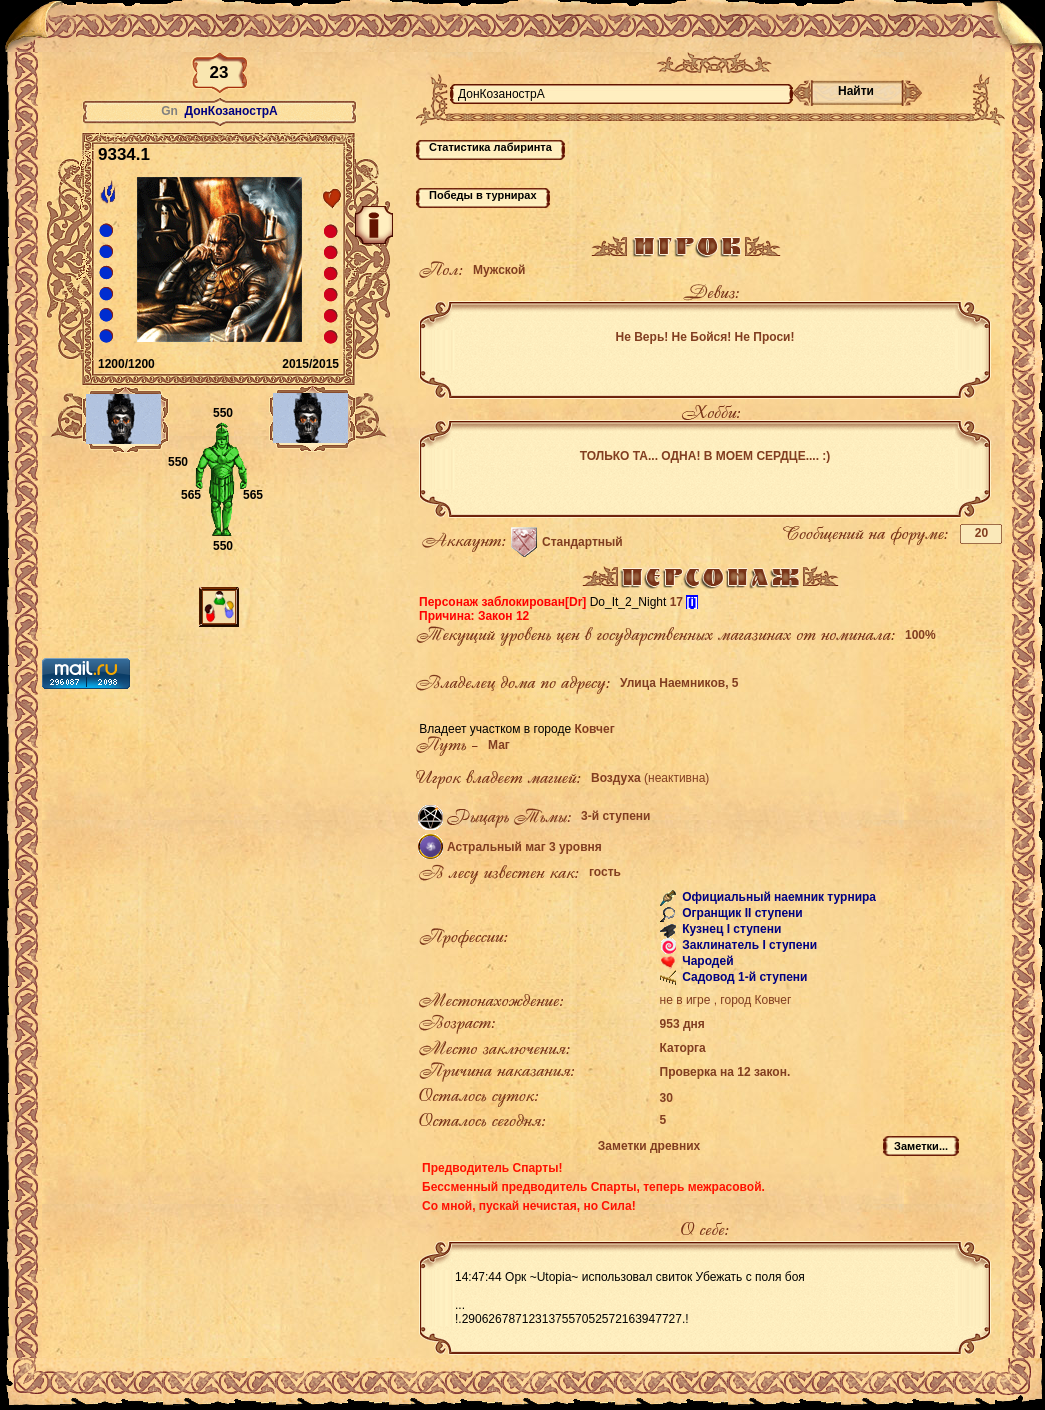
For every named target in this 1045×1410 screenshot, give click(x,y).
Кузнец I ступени (730, 929)
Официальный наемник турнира (777, 897)
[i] (691, 602)
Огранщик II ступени (741, 913)
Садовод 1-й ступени (743, 977)
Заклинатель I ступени (748, 945)
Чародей (706, 961)
